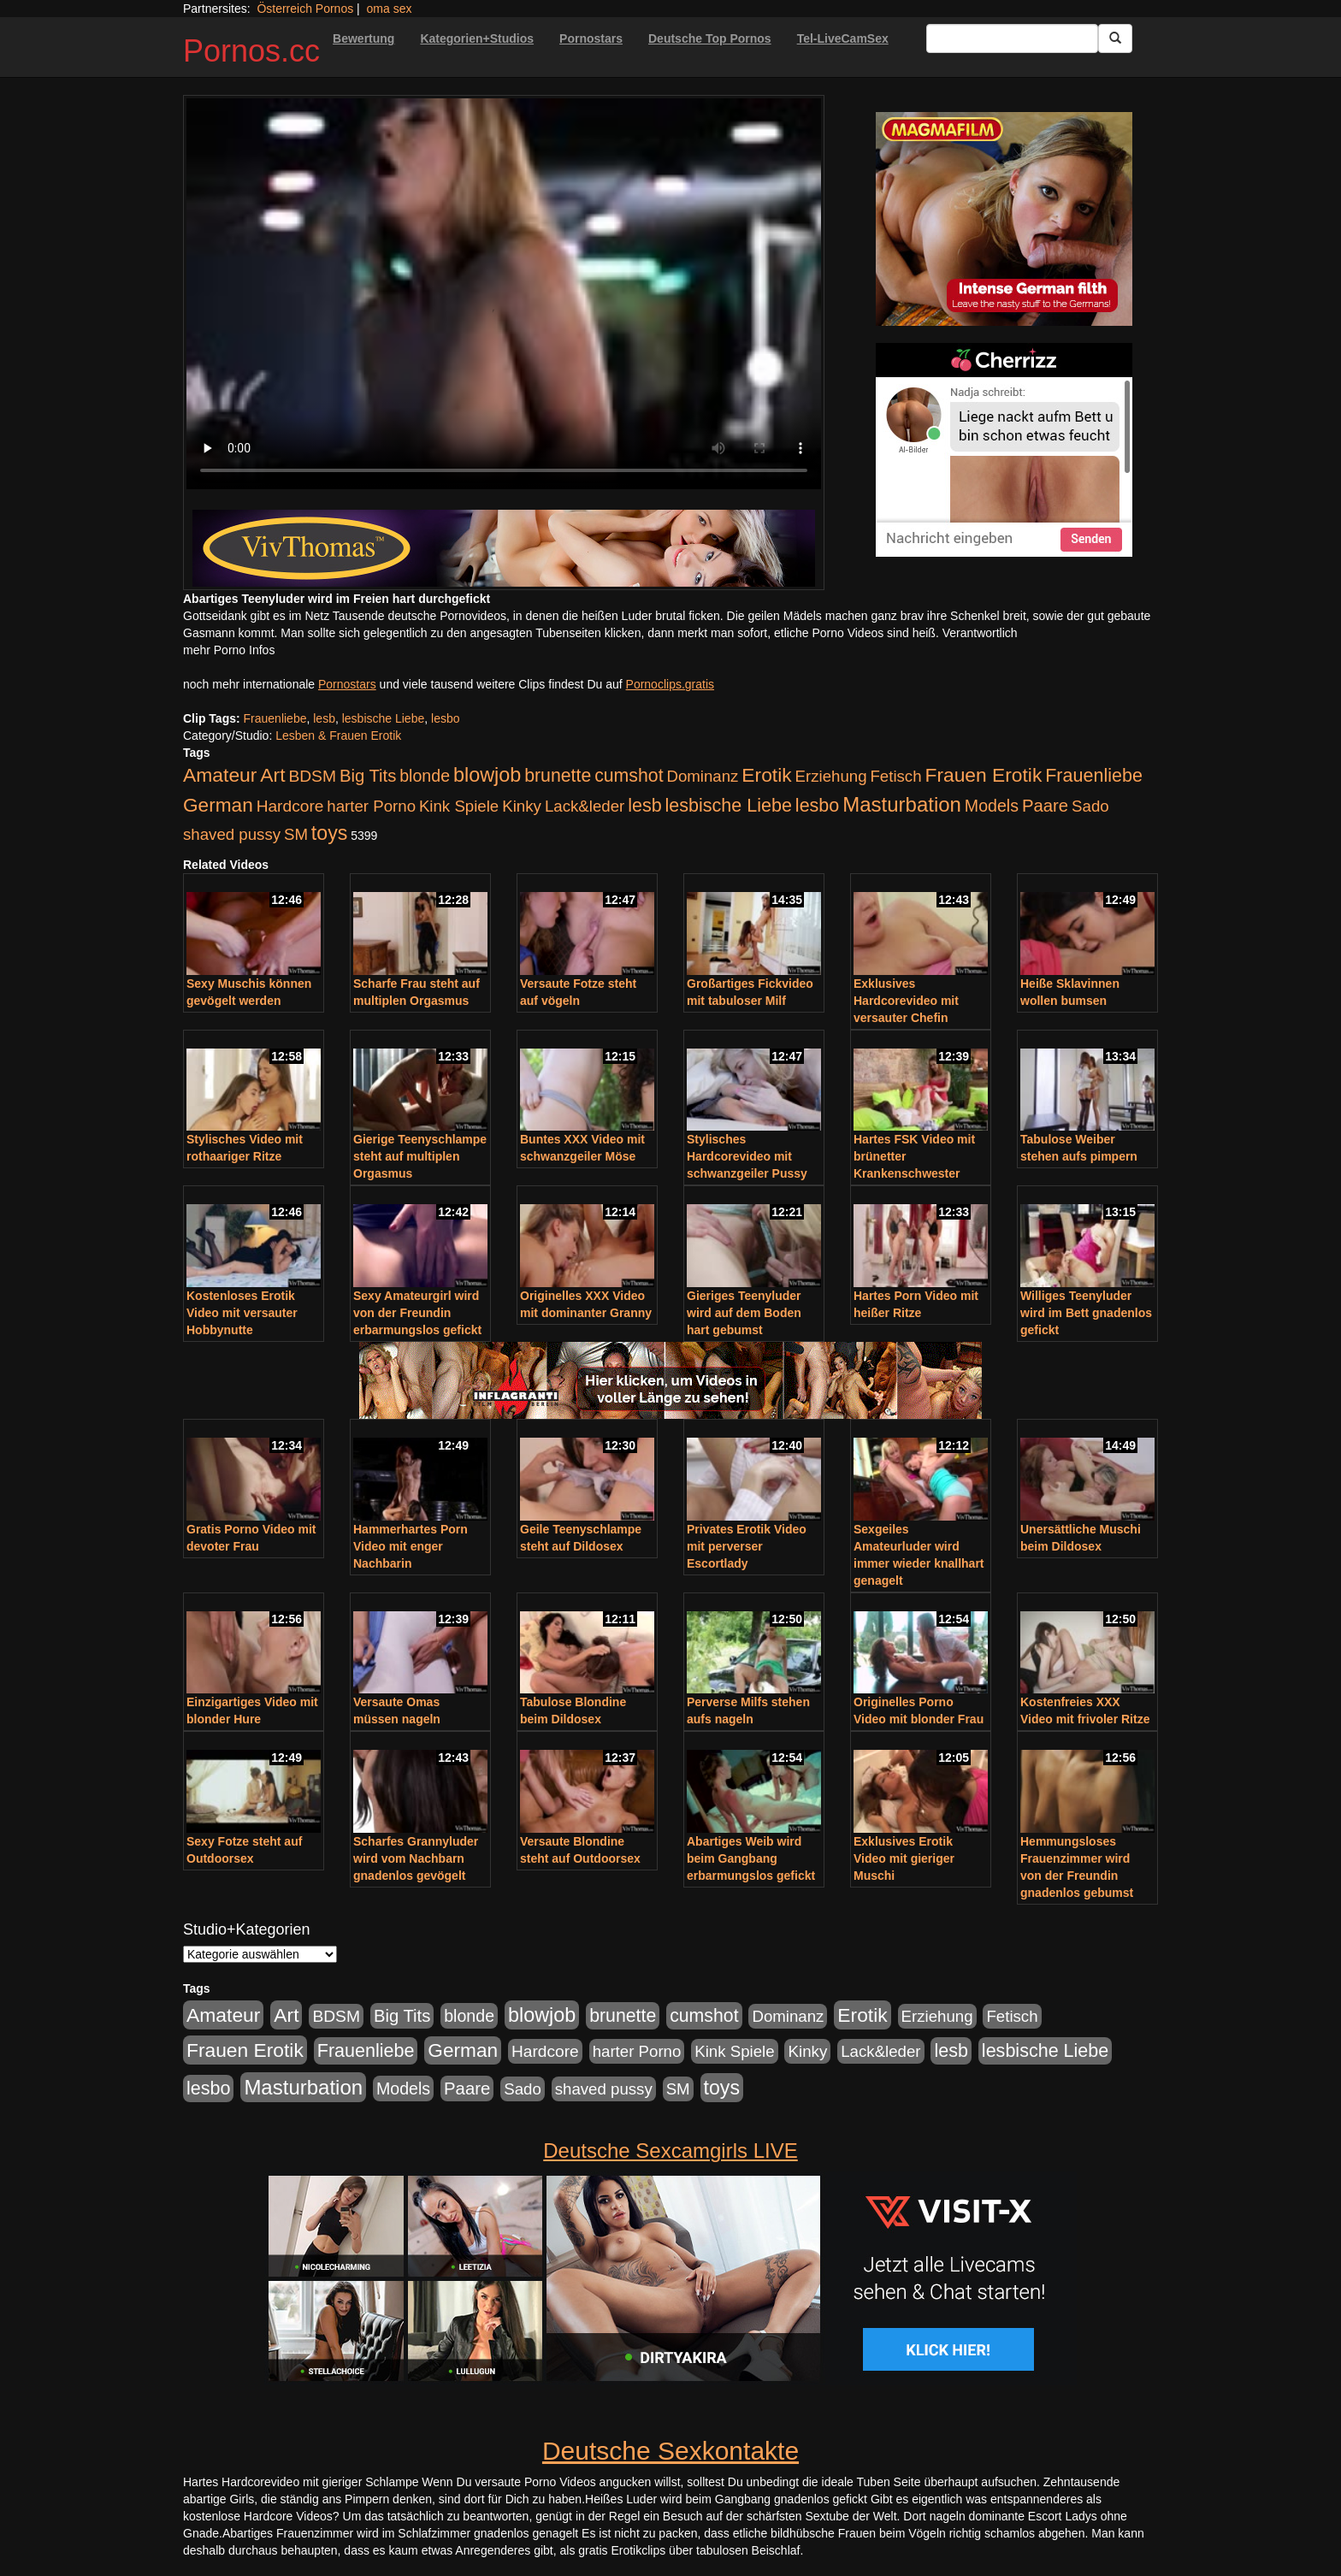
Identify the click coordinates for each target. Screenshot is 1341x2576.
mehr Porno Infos (229, 650)
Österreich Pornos (305, 8)
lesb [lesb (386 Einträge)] (645, 805)
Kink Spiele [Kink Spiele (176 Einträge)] (459, 806)
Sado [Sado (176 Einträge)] (1090, 806)
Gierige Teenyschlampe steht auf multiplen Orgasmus (420, 1156)
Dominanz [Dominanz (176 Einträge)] (702, 776)
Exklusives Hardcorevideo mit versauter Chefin (906, 1001)
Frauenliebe (275, 718)
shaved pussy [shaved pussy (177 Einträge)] (232, 834)
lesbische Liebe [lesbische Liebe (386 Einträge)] (728, 805)
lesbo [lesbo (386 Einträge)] (817, 805)
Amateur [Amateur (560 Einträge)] (220, 775)
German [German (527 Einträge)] (218, 805)
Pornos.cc (251, 50)
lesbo (445, 718)
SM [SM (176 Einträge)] (296, 834)
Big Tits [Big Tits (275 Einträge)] (368, 775)
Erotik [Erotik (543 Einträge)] (766, 775)
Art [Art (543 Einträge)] (272, 775)
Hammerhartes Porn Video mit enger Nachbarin (410, 1546)
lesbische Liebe (383, 718)
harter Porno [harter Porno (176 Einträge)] (371, 806)
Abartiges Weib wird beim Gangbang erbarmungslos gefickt (751, 1858)
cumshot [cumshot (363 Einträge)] (628, 775)
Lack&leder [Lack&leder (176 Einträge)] (584, 806)
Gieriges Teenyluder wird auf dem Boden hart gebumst (744, 1313)
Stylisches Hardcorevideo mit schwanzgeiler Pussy (747, 1156)
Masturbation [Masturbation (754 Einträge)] (901, 804)
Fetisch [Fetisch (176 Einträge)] (895, 776)
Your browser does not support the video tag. (503, 293)
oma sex (389, 8)
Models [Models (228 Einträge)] (992, 805)
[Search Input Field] (1012, 38)
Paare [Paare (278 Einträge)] (1045, 805)
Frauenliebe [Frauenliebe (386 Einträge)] (1094, 775)
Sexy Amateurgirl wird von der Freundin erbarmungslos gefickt (417, 1313)
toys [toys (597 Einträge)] (329, 833)
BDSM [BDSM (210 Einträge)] (312, 776)
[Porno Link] (503, 548)
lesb (324, 718)
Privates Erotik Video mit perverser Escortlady (746, 1546)
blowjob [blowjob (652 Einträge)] (487, 775)
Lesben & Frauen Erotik (338, 735)
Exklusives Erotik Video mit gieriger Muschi (904, 1858)
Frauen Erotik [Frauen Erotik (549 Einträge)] (983, 775)
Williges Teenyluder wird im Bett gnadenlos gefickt (1086, 1313)
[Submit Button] (1115, 38)
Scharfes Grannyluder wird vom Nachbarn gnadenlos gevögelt (415, 1858)
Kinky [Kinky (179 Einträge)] (521, 806)
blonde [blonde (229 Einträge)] (424, 775)
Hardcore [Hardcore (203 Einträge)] (290, 806)
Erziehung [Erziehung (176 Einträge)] (831, 776)
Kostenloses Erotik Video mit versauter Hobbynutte (242, 1313)
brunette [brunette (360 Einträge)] (557, 775)
